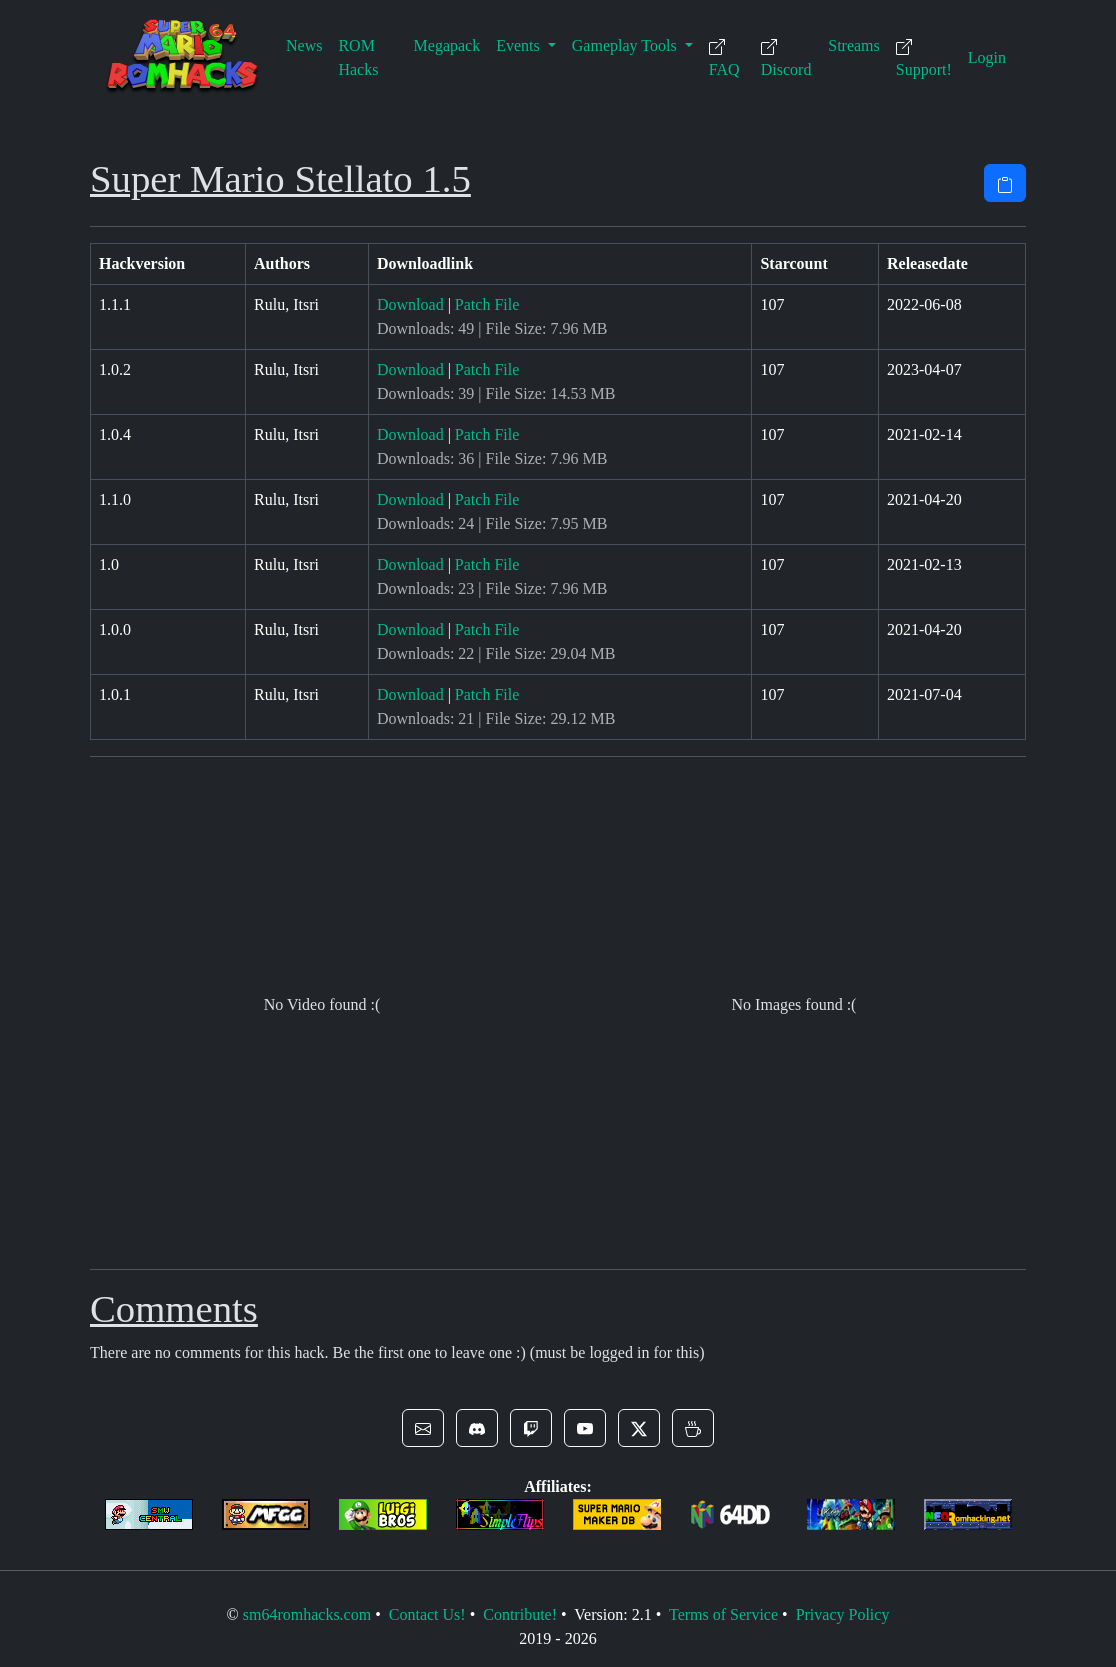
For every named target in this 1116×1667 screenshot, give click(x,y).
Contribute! (520, 1614)
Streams (854, 45)
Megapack (447, 45)
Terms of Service (723, 1614)
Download (410, 304)
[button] (423, 1428)
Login (987, 57)
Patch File (487, 304)
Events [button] (520, 45)
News (304, 45)
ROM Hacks (358, 57)
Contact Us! (427, 1614)
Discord (786, 58)
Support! (924, 58)
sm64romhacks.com (307, 1614)
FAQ (724, 58)
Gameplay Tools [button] (626, 45)
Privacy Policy (843, 1614)
